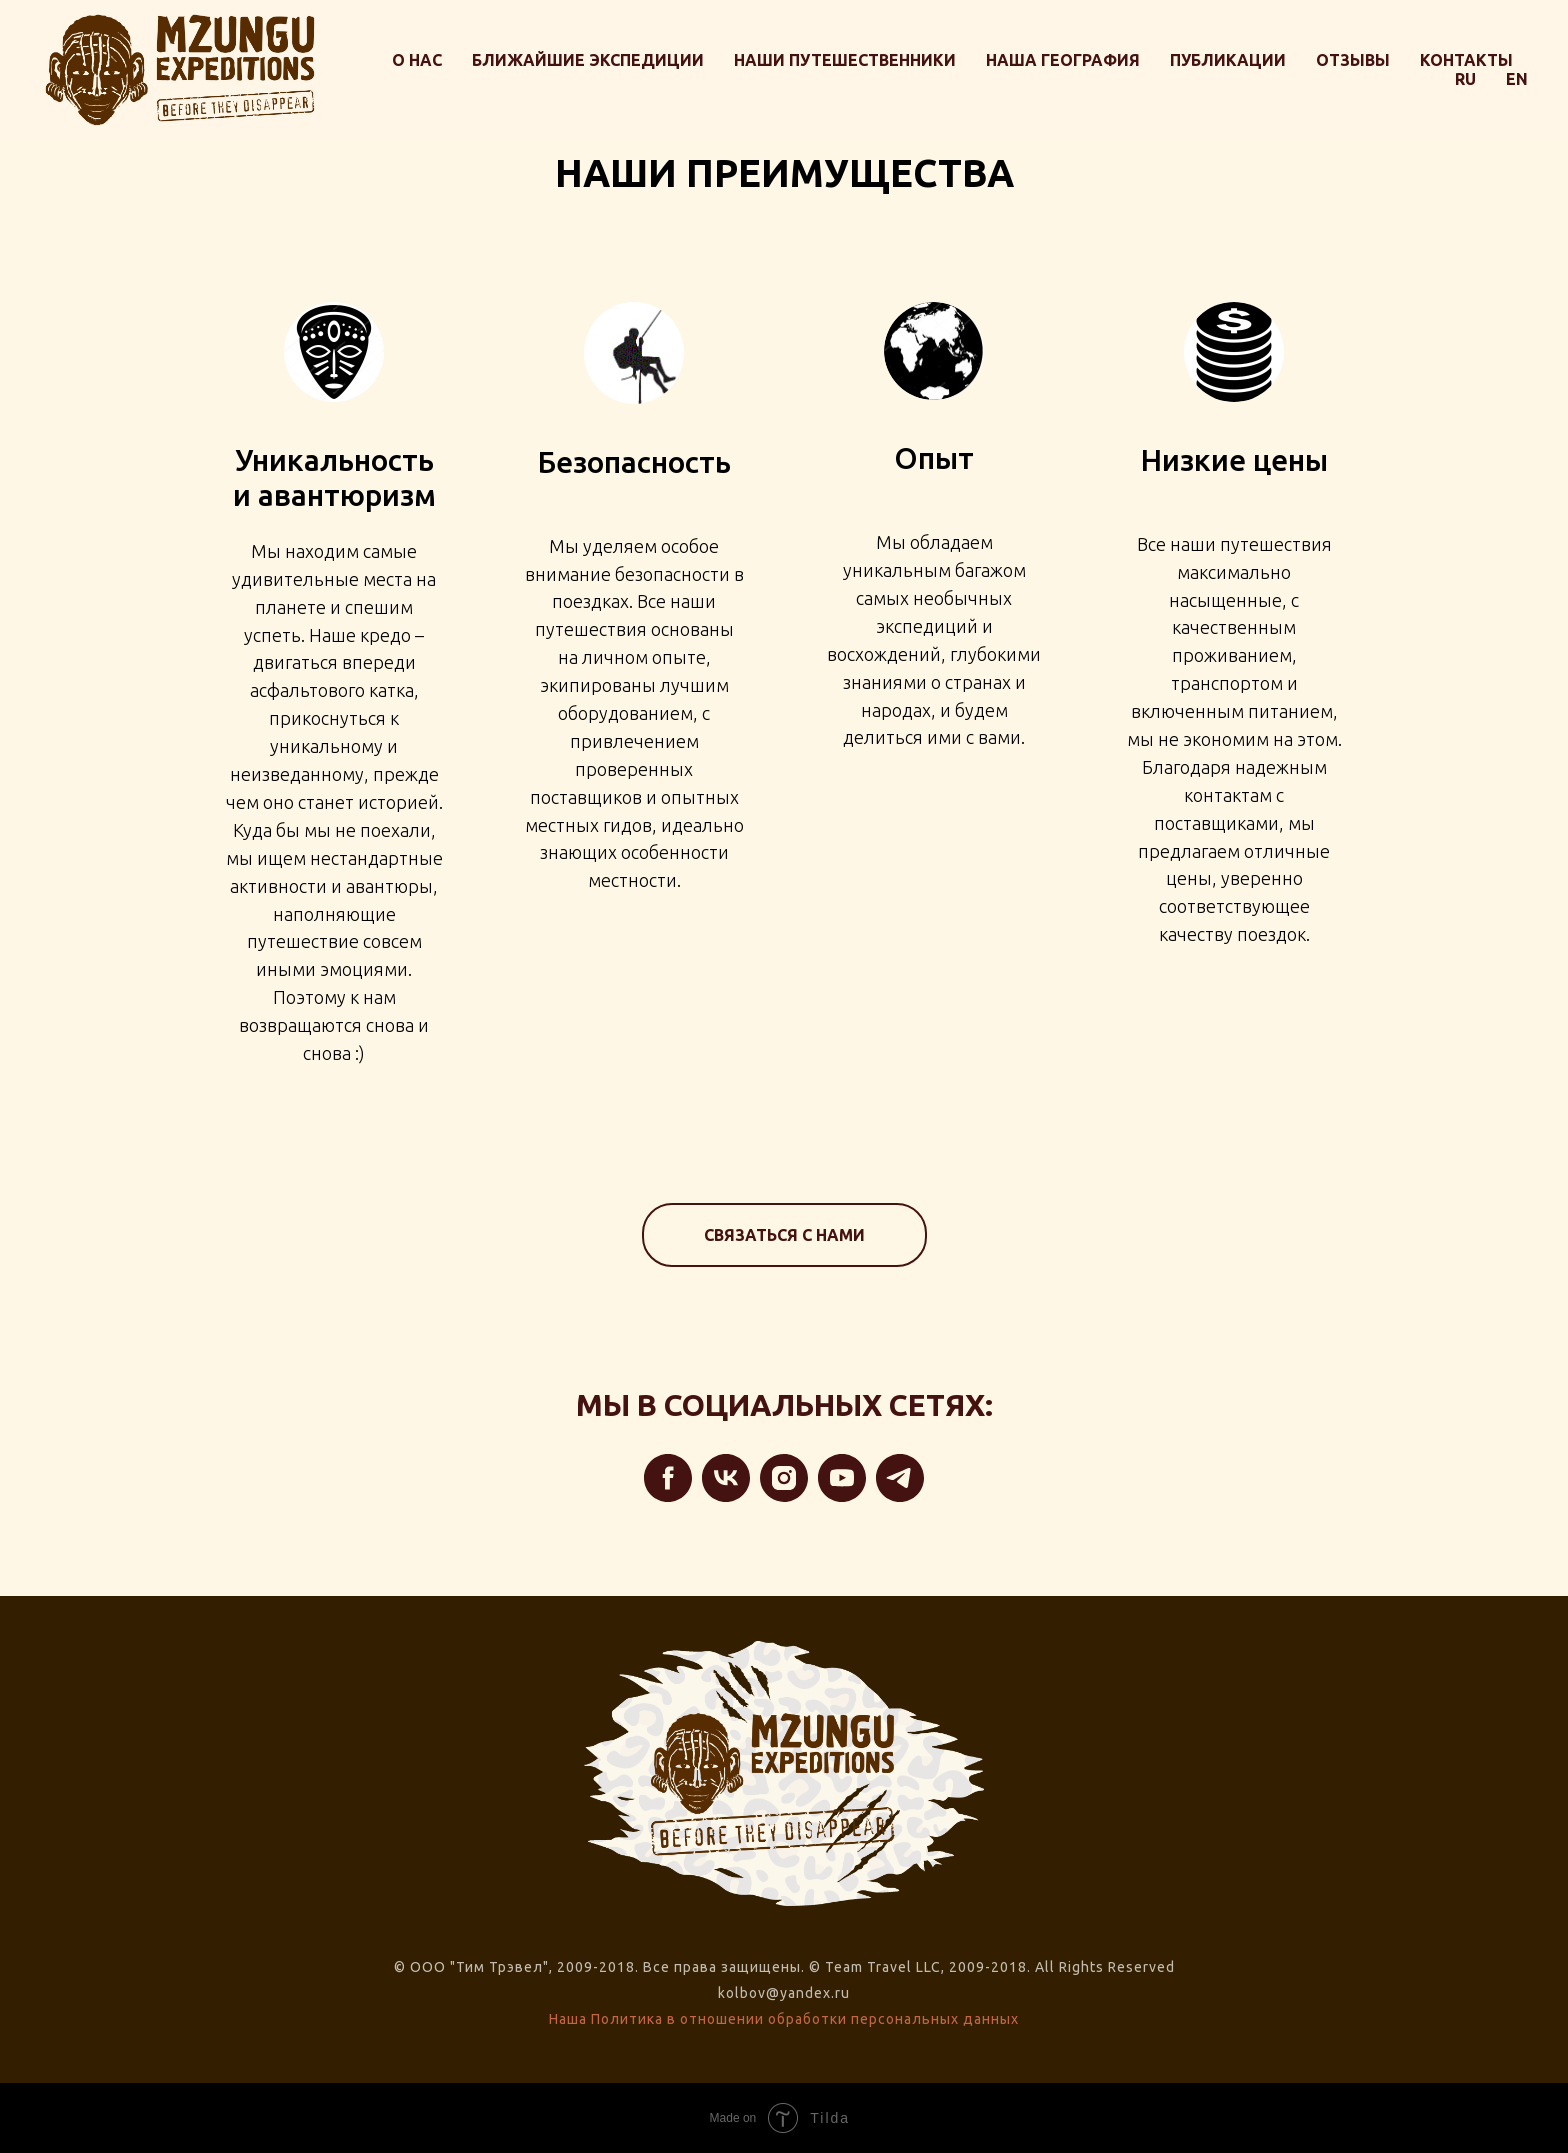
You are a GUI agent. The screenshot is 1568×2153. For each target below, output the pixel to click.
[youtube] (842, 1478)
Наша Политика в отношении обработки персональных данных (784, 2019)
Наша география (1063, 60)
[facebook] (668, 1478)
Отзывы (1353, 60)
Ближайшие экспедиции (588, 60)
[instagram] (784, 1478)
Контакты (1466, 60)
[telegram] (900, 1478)
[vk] (726, 1478)
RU (1465, 79)
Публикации (1228, 60)
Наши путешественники (845, 60)
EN (1517, 79)
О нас (417, 60)
